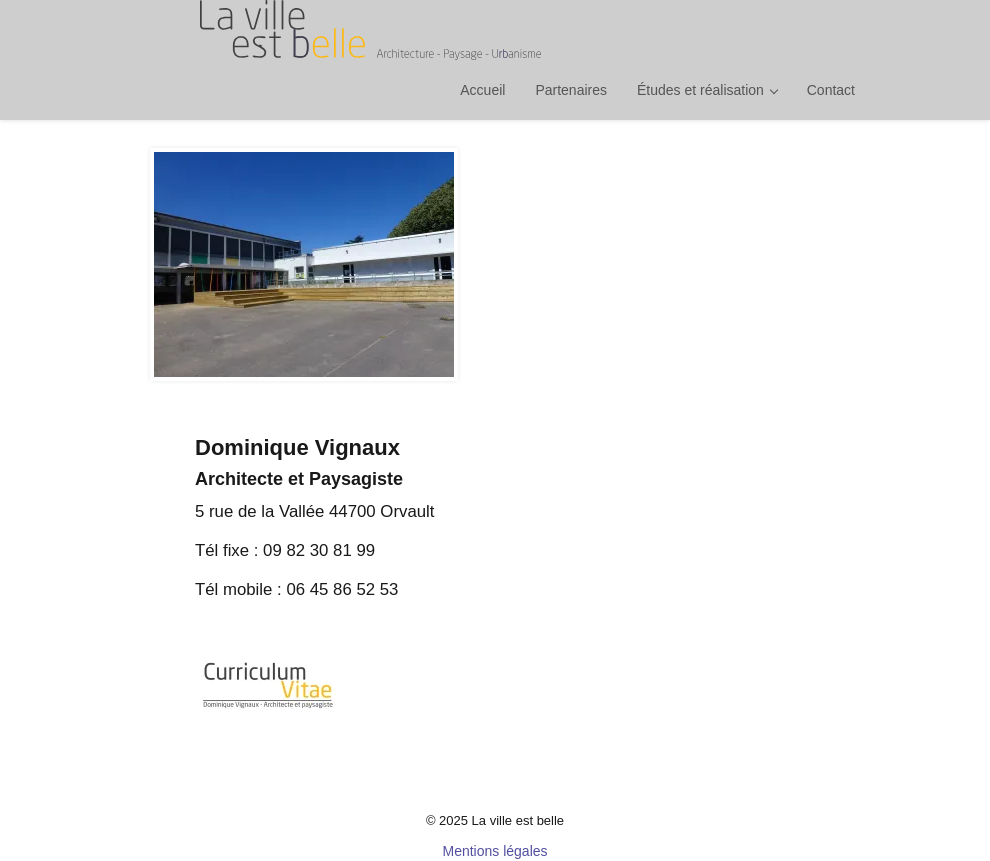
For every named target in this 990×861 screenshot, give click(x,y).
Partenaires (571, 90)
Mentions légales (494, 851)
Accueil (482, 90)
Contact (831, 90)
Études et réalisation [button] (707, 90)
